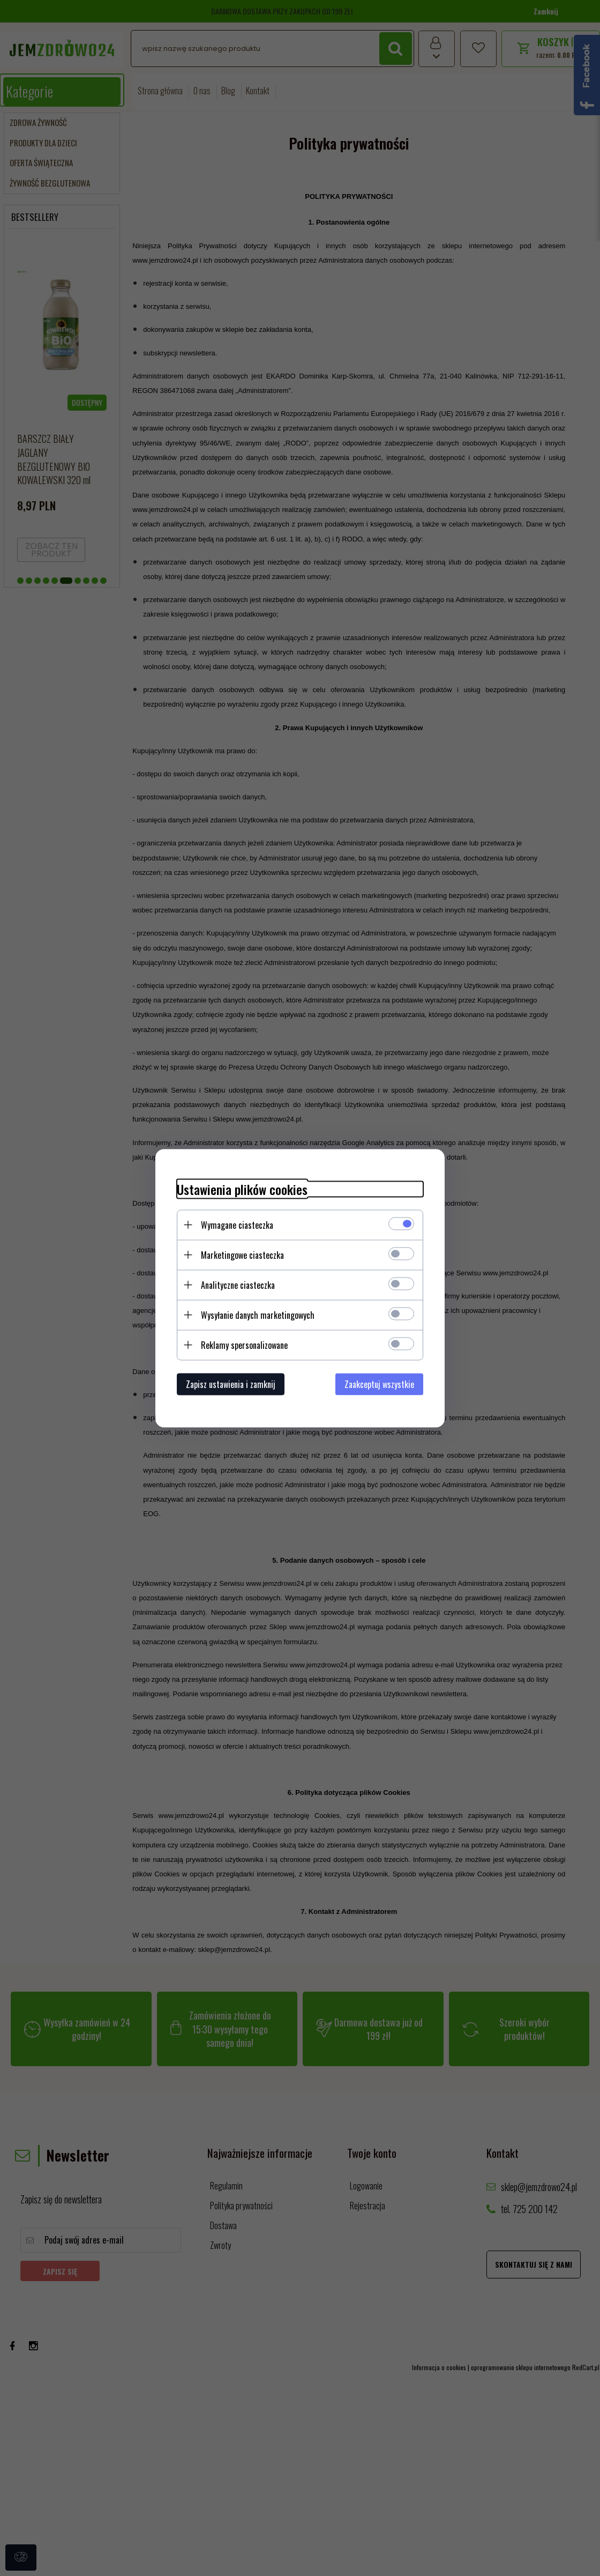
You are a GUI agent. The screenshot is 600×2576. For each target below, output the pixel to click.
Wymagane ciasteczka (237, 1224)
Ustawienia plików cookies (242, 1189)
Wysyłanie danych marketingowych (257, 1314)
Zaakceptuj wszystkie (379, 1383)
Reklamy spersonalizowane (244, 1344)
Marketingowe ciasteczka (242, 1254)
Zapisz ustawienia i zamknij (230, 1383)
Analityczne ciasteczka (238, 1284)
